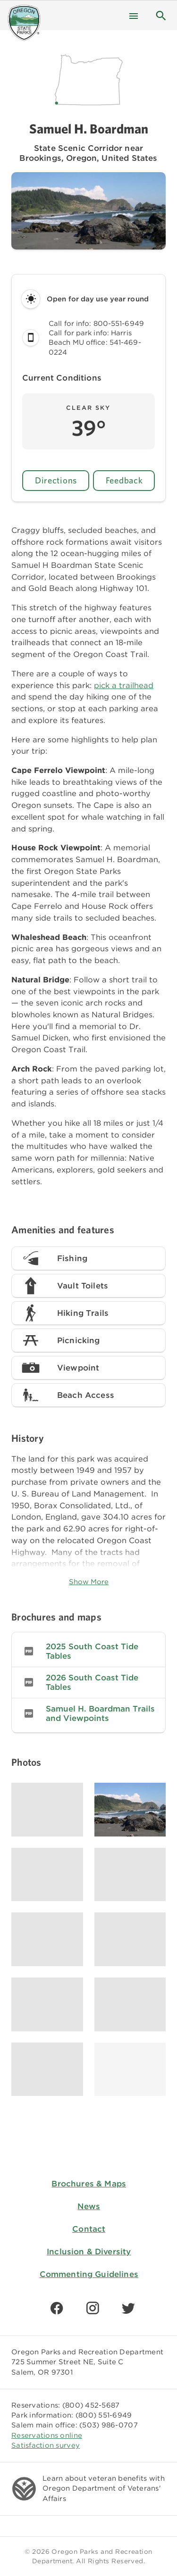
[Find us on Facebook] (56, 2308)
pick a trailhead (123, 685)
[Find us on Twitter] (128, 2308)
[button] (161, 15)
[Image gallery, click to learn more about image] (47, 1809)
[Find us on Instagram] (92, 2308)
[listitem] (88, 1651)
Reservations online (46, 2435)
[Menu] (133, 15)
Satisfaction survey (45, 2445)
